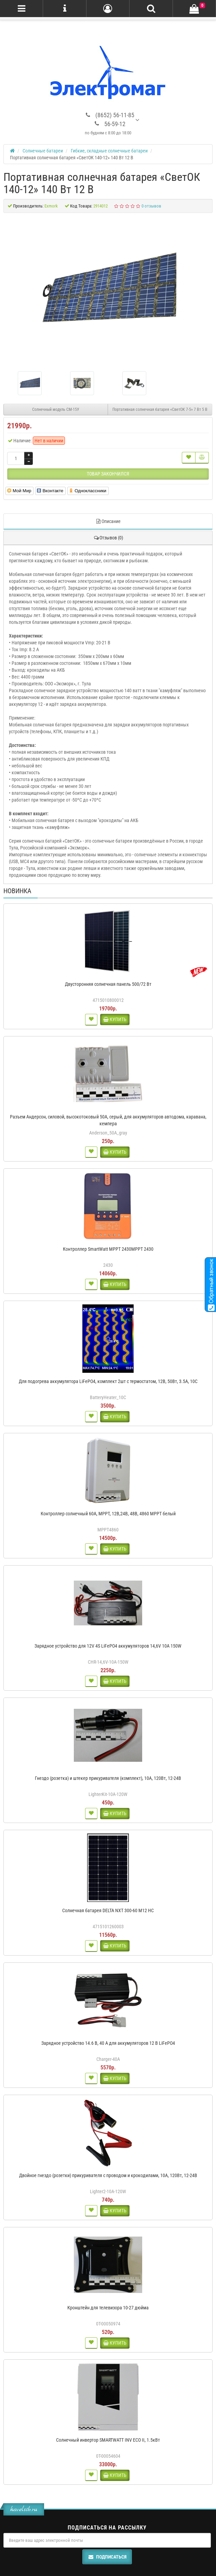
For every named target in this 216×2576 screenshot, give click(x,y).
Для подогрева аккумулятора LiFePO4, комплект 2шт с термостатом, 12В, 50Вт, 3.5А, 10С (108, 1381)
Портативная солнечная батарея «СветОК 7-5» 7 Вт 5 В (159, 409)
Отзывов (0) (108, 537)
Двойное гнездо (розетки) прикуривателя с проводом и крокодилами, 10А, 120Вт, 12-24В (108, 2175)
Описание (108, 521)
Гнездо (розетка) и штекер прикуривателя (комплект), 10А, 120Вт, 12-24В (108, 1778)
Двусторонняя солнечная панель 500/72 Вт (108, 984)
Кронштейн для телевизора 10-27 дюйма (108, 2307)
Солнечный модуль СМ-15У (55, 409)
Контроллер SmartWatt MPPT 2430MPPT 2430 (108, 1249)
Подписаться (107, 2557)
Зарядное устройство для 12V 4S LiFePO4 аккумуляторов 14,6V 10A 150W (108, 1646)
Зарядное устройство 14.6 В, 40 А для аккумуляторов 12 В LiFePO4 (108, 2043)
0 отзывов (151, 206)
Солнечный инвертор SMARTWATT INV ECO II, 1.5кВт (108, 2440)
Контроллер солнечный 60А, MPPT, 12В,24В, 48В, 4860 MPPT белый (108, 1513)
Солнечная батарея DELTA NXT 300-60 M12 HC (108, 1910)
